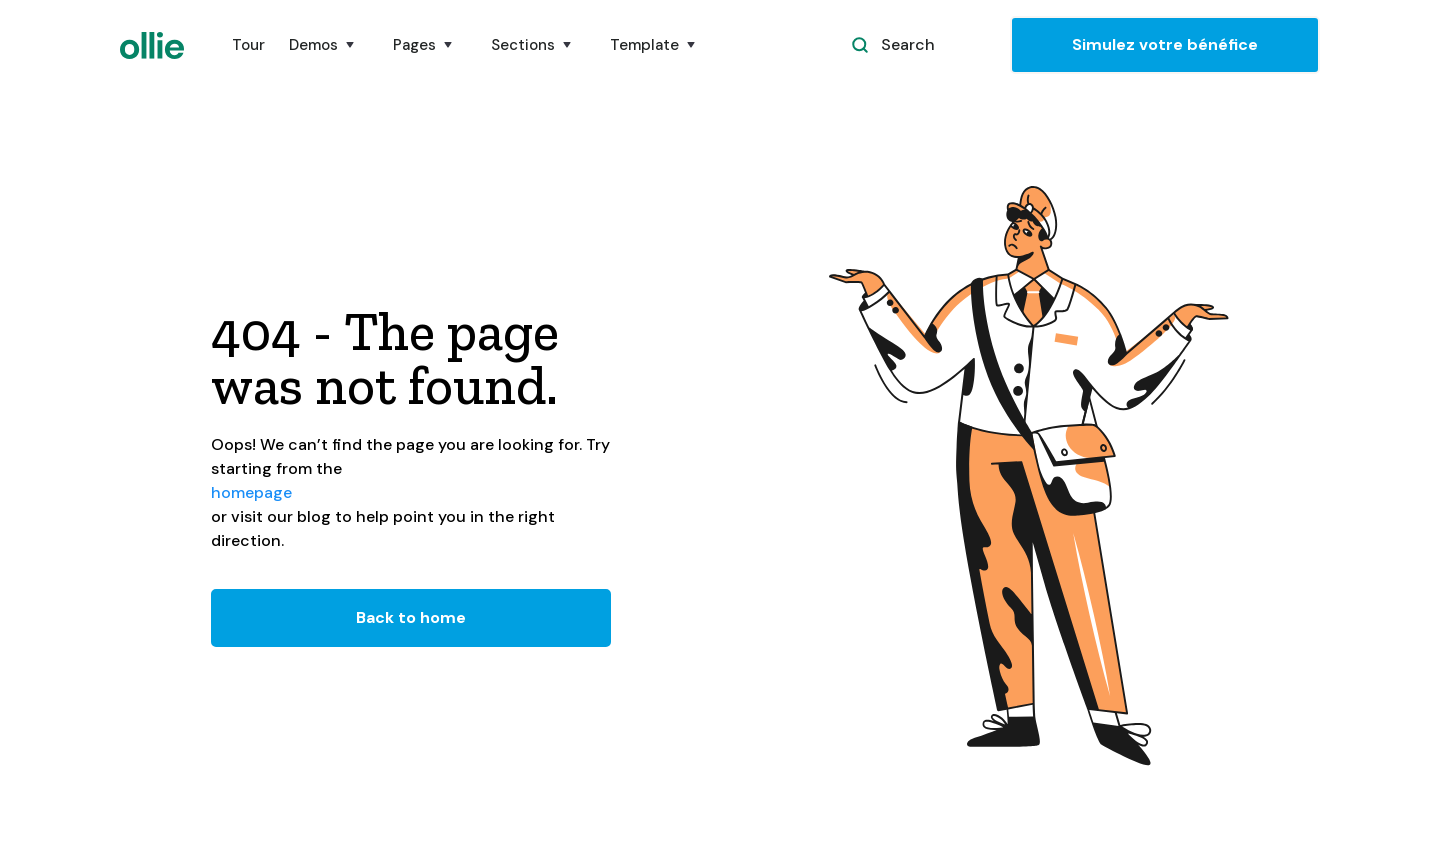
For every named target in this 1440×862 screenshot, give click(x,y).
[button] (329, 45)
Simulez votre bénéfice (1165, 44)
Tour (248, 45)
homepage (251, 492)
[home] (152, 45)
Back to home (411, 617)
